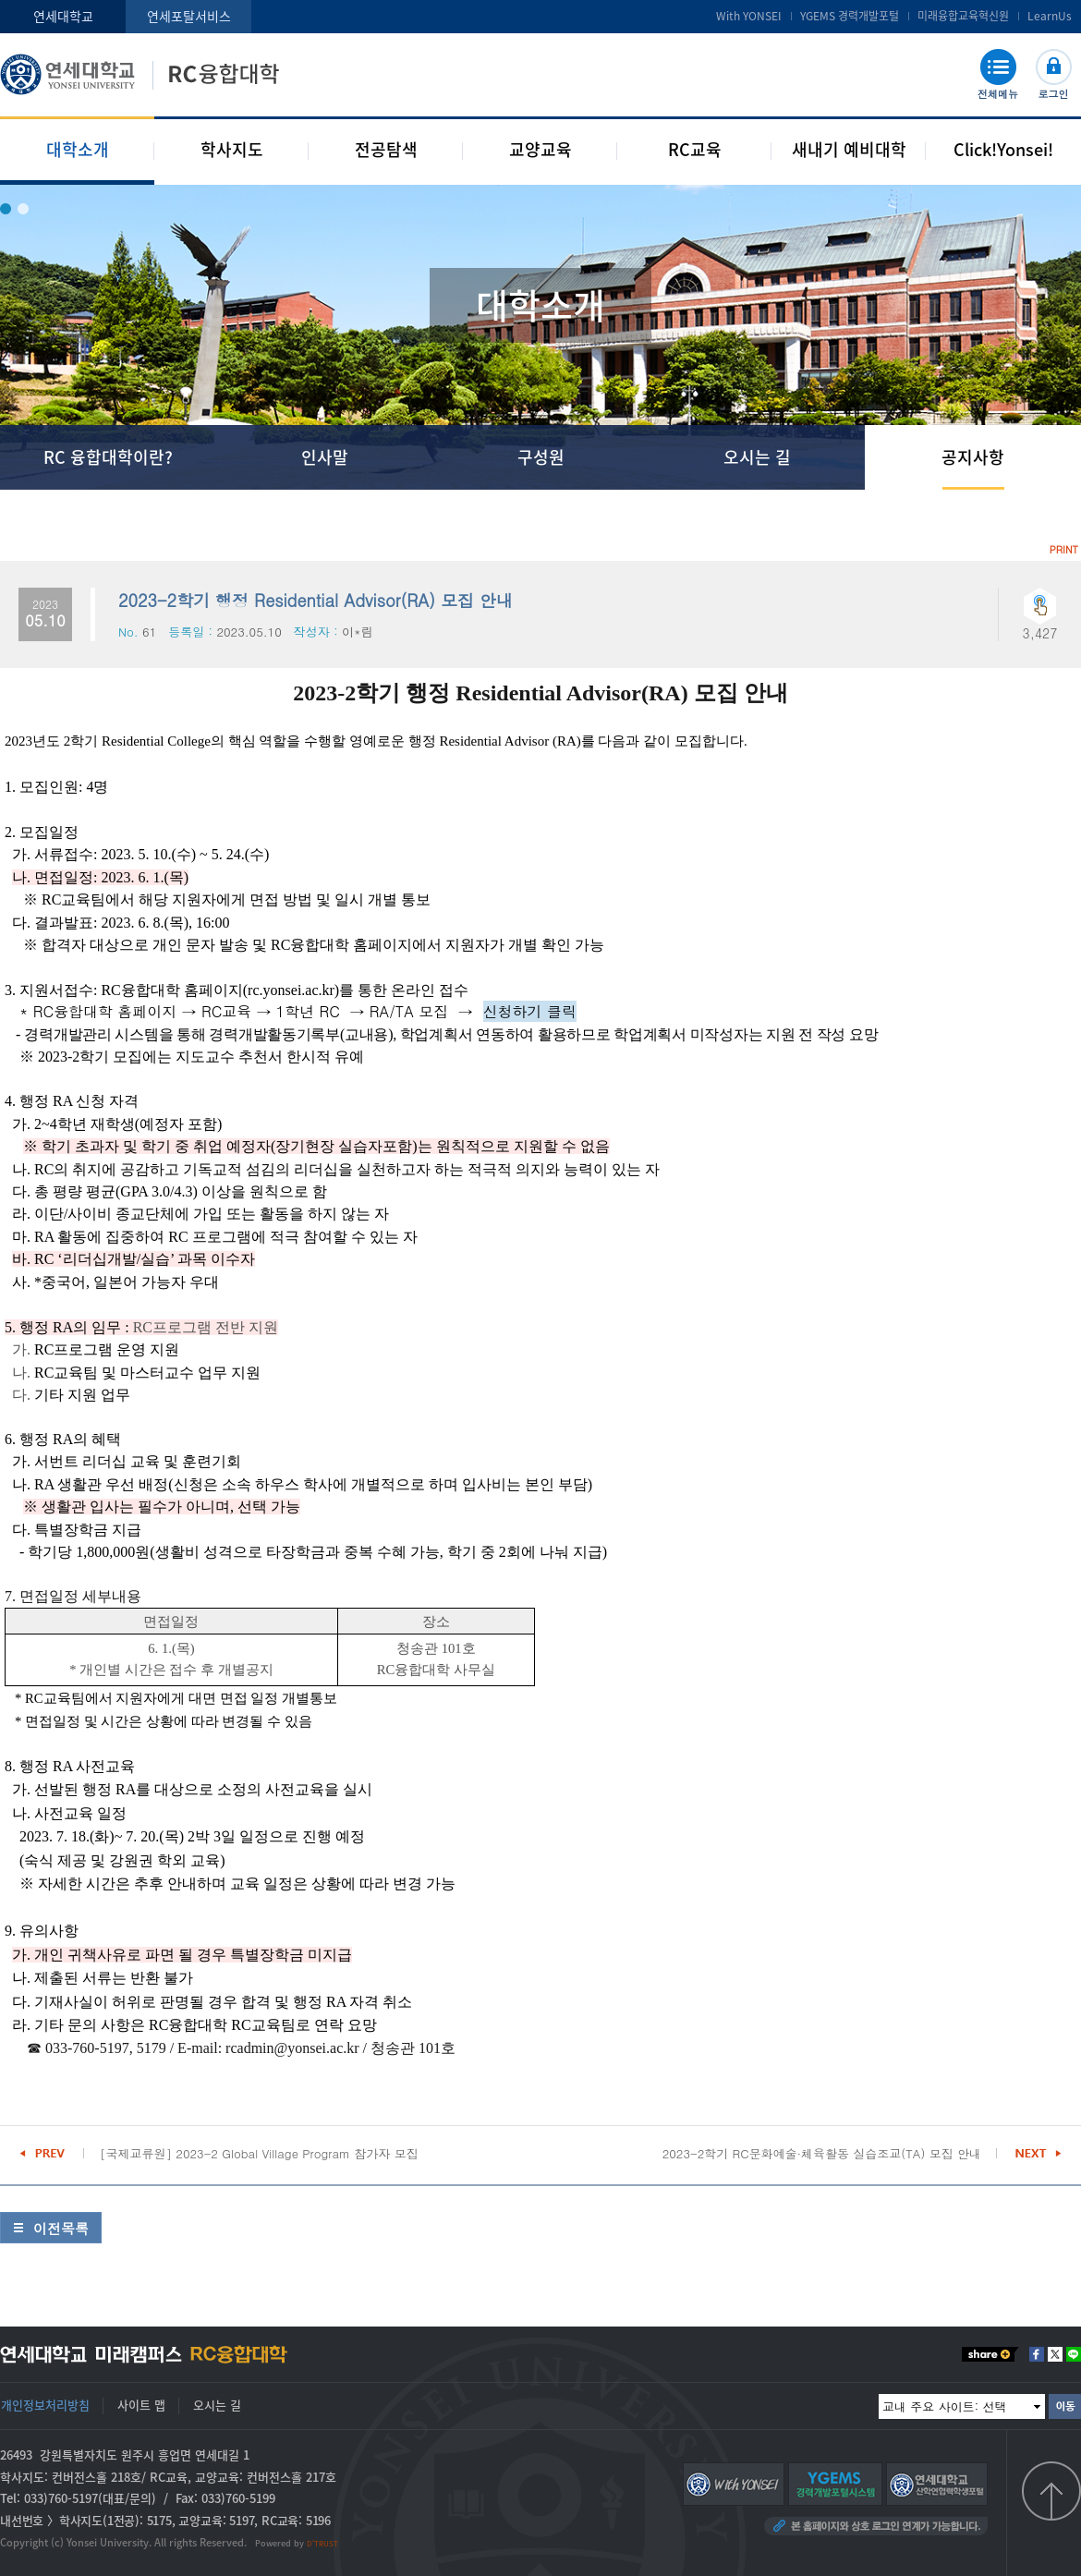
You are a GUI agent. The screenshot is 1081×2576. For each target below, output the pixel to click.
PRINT (1064, 549)
